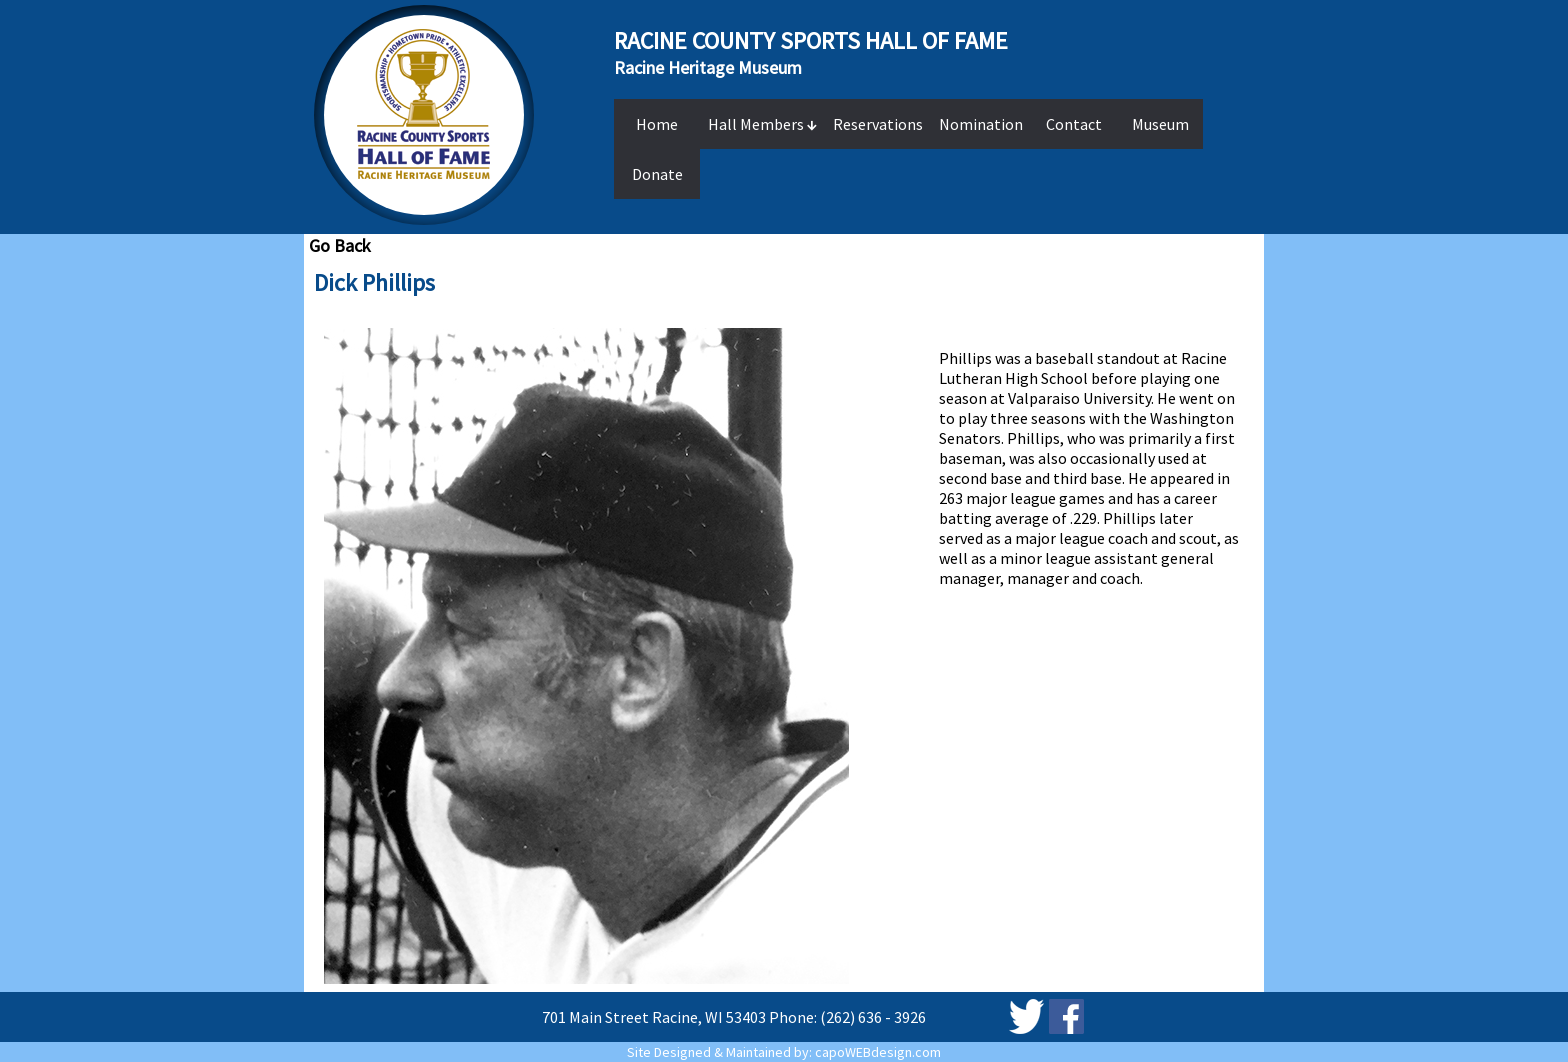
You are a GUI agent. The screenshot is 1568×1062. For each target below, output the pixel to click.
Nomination (981, 124)
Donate (657, 174)
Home (657, 124)
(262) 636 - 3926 (873, 1017)
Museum (1160, 124)
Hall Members (762, 124)
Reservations (878, 124)
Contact (1074, 124)
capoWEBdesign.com (878, 1052)
